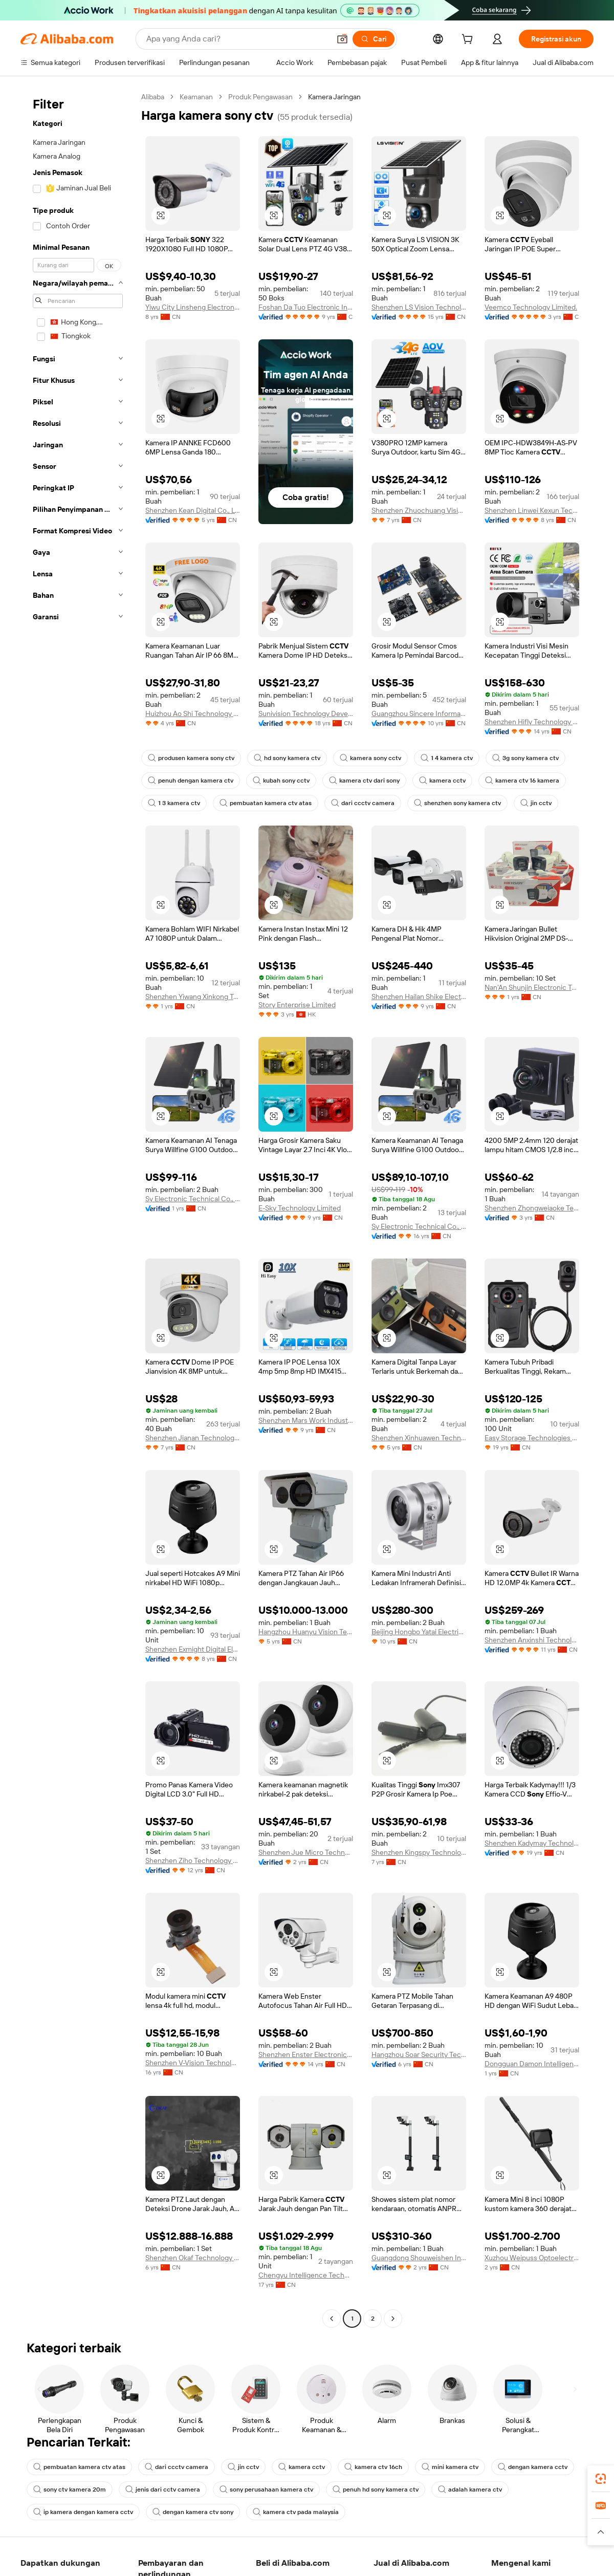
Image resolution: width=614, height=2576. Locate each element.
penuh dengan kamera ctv (190, 780)
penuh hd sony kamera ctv (376, 2489)
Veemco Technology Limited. (531, 307)
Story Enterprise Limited (297, 1005)
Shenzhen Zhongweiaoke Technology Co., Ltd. (532, 1208)
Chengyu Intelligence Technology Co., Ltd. (305, 2275)
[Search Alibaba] (237, 39)
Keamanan (196, 97)
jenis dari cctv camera (162, 2489)
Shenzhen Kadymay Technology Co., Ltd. (532, 1843)
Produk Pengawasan (260, 97)
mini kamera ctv (450, 2467)
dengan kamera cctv (532, 2467)
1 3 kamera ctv (174, 803)
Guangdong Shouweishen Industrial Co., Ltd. (418, 2258)
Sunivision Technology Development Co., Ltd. (305, 713)
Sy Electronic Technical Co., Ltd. (192, 1199)
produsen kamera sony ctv (191, 758)
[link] (600, 2478)
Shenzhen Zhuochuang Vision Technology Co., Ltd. (418, 510)
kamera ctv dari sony (364, 780)
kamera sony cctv (370, 758)
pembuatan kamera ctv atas (266, 803)
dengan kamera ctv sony (192, 2512)
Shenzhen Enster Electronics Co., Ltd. (305, 2054)
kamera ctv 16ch (373, 2467)
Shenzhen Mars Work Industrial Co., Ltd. (305, 1420)
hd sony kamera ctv (287, 758)
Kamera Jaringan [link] (334, 97)
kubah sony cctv (281, 780)
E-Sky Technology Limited (299, 1208)
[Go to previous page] (331, 2318)
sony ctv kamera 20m (69, 2489)
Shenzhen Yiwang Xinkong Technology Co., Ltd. (192, 996)
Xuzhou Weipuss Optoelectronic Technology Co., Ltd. (532, 2258)
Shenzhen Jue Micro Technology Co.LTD (305, 1852)
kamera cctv (442, 780)
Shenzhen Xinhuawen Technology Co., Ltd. (418, 1438)
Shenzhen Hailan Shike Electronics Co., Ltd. (418, 996)
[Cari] (373, 39)
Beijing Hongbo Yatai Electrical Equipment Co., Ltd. (418, 1632)
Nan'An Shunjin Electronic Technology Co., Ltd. (532, 987)
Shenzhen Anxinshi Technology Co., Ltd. (532, 1640)
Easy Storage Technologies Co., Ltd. (532, 1438)
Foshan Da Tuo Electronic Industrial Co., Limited (305, 307)
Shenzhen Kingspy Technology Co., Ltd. (418, 1852)
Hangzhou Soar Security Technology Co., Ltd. (418, 2054)
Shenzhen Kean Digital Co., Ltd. (192, 510)
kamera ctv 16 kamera (522, 780)
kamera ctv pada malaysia (296, 2512)
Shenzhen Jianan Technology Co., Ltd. (192, 1438)
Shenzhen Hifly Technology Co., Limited (532, 722)
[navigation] (78, 1209)
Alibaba (152, 97)
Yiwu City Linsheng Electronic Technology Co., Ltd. (192, 307)
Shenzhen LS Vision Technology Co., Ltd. (418, 307)
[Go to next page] (393, 2318)
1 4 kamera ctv (447, 758)
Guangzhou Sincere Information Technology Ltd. (418, 713)
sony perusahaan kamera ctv (266, 2489)
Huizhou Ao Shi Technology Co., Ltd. (192, 713)
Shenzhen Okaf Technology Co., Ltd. (192, 2258)
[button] (342, 39)
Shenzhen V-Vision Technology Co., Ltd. (192, 2063)
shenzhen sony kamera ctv (457, 803)
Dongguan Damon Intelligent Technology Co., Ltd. (532, 2064)
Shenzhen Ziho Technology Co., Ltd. (192, 1860)
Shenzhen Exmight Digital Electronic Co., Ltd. (192, 1649)
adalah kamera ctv (470, 2489)
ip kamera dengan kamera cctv (83, 2512)
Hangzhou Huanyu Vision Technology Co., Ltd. (305, 1632)
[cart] (469, 40)
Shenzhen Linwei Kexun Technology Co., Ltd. (532, 510)
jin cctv (536, 803)
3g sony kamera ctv (525, 758)
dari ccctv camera (362, 803)
